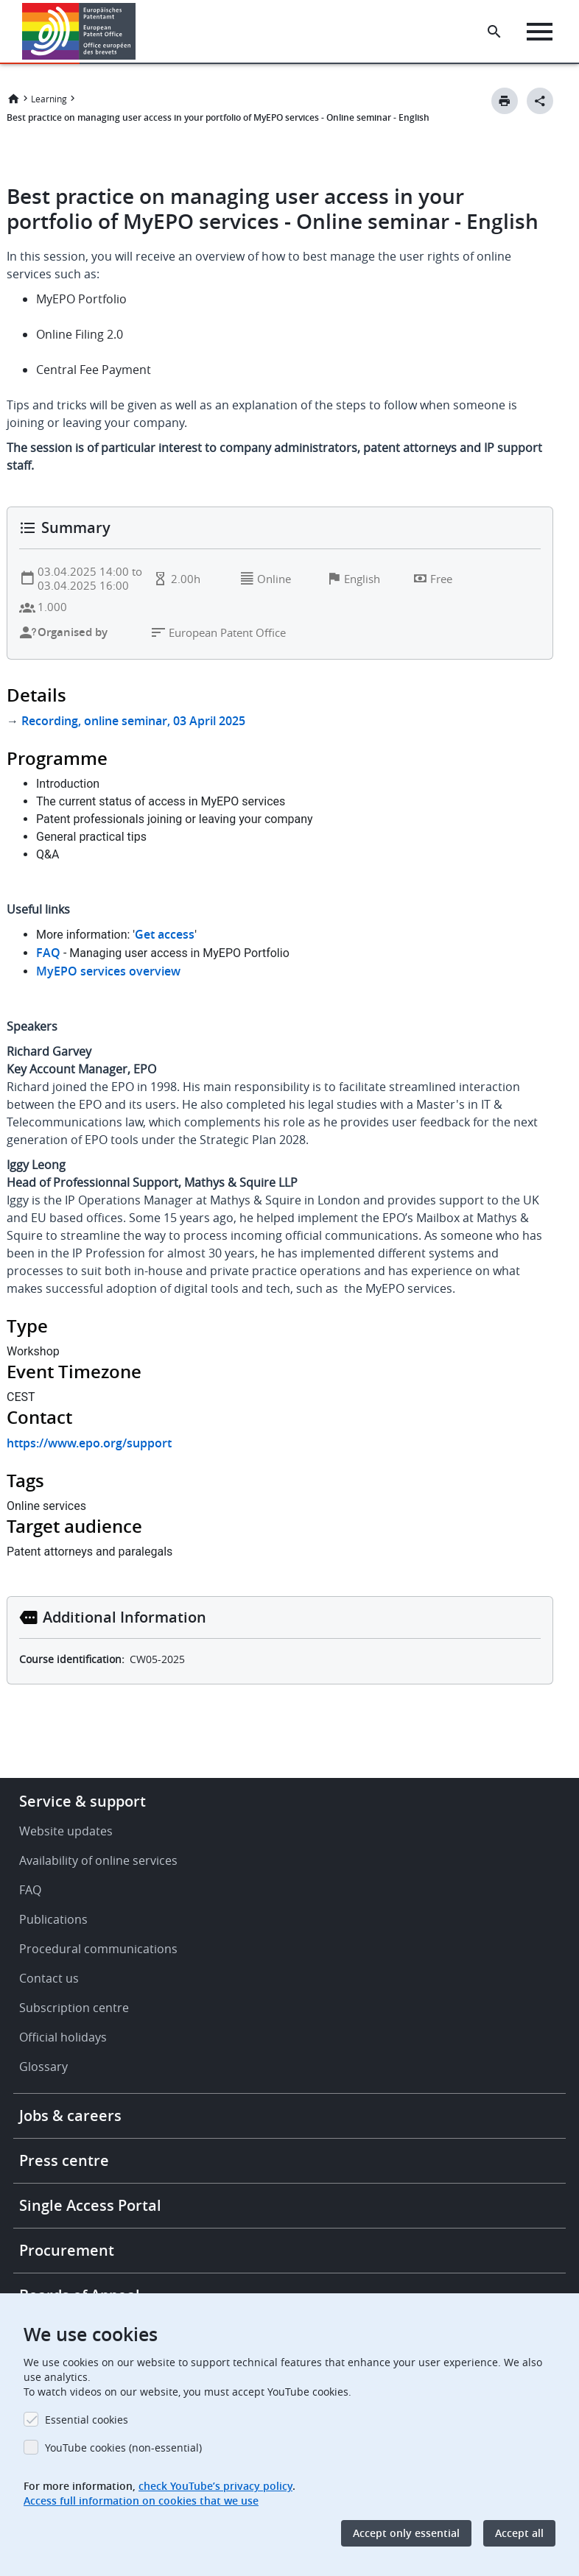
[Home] (79, 31)
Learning (49, 99)
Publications (53, 1919)
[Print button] (504, 101)
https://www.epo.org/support (89, 1443)
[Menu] (539, 32)
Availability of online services (98, 1860)
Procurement (66, 2250)
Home (13, 98)
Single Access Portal (90, 2205)
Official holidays (63, 2037)
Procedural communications (98, 1949)
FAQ (30, 1890)
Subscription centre (74, 2008)
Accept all (519, 2533)
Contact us (49, 1978)
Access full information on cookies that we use (141, 2501)
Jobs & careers (70, 2115)
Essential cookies (86, 2420)
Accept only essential (406, 2533)
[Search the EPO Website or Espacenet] (494, 31)
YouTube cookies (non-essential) (123, 2448)
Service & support (82, 1801)
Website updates (66, 1831)
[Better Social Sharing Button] (540, 101)
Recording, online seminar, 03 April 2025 (133, 721)
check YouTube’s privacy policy (215, 2486)
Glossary (43, 2066)
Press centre (64, 2160)
